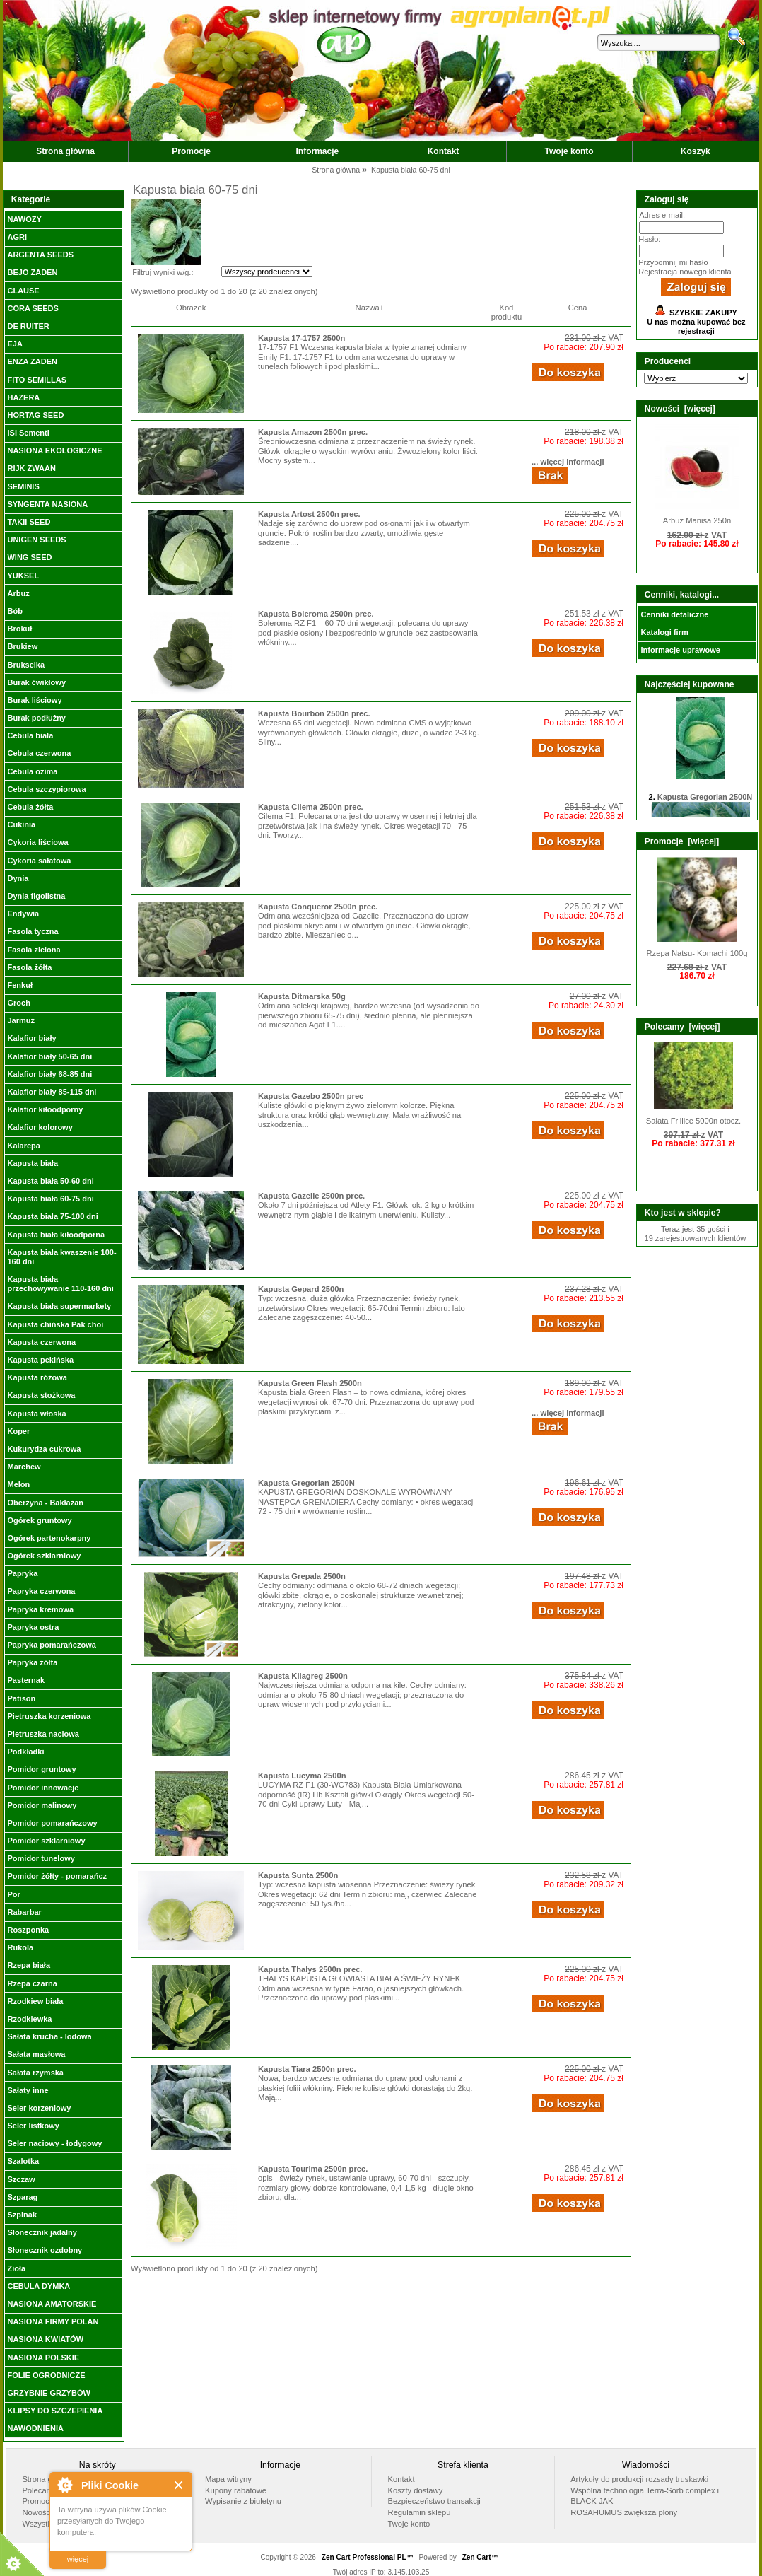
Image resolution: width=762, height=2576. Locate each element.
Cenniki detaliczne (674, 614)
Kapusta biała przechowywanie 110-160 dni (60, 1284)
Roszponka (28, 1929)
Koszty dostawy (415, 2490)
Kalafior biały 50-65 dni (49, 1056)
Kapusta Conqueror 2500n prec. (317, 906)
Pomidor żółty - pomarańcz (57, 1876)
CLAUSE (23, 290)
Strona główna (65, 151)
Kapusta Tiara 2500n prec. (307, 2069)
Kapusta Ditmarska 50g (302, 996)
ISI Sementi (28, 433)
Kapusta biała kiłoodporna (56, 1234)
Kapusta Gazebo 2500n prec (310, 1096)
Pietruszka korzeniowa (48, 1716)
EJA (14, 343)
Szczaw (21, 2179)
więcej (78, 2559)
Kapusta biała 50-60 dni (50, 1181)
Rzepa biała (28, 1965)
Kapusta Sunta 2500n (298, 1875)
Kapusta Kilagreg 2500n (303, 1676)
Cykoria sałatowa (39, 860)
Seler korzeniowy (39, 2108)
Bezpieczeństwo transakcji (434, 2501)
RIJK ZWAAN (31, 468)
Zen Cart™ (480, 2557)
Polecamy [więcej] (682, 1027)
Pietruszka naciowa (43, 1734)
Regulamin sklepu (419, 2512)
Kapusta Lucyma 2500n (302, 1775)
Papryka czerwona (41, 1591)
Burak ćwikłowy (36, 682)
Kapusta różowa (36, 1377)
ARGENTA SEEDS (40, 254)
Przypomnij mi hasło (673, 262)
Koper (18, 1431)
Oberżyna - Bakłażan (45, 1502)
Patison (21, 1698)
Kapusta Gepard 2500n (301, 1289)
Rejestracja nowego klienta (684, 271)
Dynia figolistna (36, 896)
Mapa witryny (228, 2479)
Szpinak (22, 2214)
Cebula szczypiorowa (46, 789)
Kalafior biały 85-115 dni (51, 1092)
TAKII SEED (28, 522)
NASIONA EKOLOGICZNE (54, 450)
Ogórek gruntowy (39, 1520)
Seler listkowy (33, 2125)
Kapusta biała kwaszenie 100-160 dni (61, 1257)
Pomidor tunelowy (40, 1858)
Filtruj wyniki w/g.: (162, 272)
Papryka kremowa (40, 1609)
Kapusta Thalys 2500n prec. (310, 1969)
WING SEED (29, 557)
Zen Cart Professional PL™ (368, 2557)
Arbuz (18, 593)
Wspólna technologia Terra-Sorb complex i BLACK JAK (644, 2496)
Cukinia (21, 824)
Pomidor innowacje (42, 1787)
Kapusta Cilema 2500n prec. (310, 807)
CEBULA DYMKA (38, 2286)
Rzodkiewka (29, 2019)
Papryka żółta (32, 1662)
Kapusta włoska (36, 1413)
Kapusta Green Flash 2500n (310, 1383)
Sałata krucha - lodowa (49, 2036)
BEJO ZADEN (32, 272)
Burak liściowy (34, 700)
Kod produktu (506, 312)
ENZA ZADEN (32, 361)
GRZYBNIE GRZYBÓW (48, 2393)
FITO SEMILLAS (36, 379)
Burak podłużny (36, 717)
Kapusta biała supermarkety (59, 1306)
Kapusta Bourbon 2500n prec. (314, 713)
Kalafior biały (31, 1038)
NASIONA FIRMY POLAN (52, 2321)
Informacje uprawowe (680, 650)
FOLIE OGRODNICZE (46, 2375)
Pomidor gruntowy (41, 1769)
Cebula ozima (32, 771)
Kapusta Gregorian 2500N (306, 1483)
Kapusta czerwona (41, 1342)
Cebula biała (30, 735)
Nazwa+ (370, 307)
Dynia (17, 878)
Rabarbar (24, 1912)
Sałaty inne (27, 2090)
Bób (14, 611)
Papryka (22, 1573)
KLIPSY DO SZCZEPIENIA (54, 2410)
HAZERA (23, 397)
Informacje (317, 151)
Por (13, 1894)
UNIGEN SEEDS (36, 539)
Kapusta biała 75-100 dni (52, 1216)
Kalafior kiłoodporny (45, 1109)
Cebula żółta (30, 807)
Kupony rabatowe (235, 2490)
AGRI (17, 237)
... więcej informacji (568, 461)
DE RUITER (28, 326)
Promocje (191, 151)
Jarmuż (21, 1020)
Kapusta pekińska (40, 1360)
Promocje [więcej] (682, 841)
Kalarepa (23, 1145)
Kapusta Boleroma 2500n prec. (316, 614)
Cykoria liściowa (37, 842)
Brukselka (26, 664)
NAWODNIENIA (35, 2428)
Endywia (23, 913)
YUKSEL (23, 575)
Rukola (20, 1947)
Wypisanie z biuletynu (243, 2501)
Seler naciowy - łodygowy (54, 2143)
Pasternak (26, 1680)
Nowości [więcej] (680, 409)
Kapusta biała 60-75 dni (50, 1198)
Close (179, 2485)
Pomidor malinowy (41, 1805)
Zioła (16, 2268)
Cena (577, 307)
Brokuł (19, 628)
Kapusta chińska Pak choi (55, 1324)
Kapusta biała (32, 1163)
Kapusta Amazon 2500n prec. (313, 432)
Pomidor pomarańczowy (52, 1823)
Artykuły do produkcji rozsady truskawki (639, 2479)
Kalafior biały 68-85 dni (49, 1074)
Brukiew (22, 646)
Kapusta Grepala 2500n (302, 1576)
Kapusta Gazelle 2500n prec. (311, 1195)
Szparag (22, 2197)
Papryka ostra (33, 1627)
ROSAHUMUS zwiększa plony (623, 2512)
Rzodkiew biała (35, 2001)
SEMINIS (23, 486)
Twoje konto (569, 151)
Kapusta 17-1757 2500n (301, 338)
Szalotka (23, 2161)
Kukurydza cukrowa (44, 1449)
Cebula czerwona (39, 753)
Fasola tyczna (32, 931)
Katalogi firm (664, 632)
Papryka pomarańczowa (51, 1644)
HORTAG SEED (35, 415)
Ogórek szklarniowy (44, 1555)
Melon (18, 1484)
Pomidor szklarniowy (46, 1840)
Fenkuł (19, 985)
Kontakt (443, 151)
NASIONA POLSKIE (43, 2357)
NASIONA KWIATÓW (45, 2339)
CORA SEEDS (32, 308)
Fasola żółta (29, 967)
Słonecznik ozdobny (44, 2250)
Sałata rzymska (35, 2072)
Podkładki (25, 1751)
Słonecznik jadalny (41, 2232)
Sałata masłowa (36, 2054)
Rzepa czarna (32, 1983)
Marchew (23, 1466)
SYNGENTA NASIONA (47, 504)
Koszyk (695, 151)
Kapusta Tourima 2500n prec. (313, 2168)
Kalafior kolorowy (39, 1127)
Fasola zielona (33, 949)
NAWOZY (24, 219)
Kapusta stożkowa (41, 1395)
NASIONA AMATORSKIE (51, 2304)
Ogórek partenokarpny (48, 1538)
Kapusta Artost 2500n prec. (309, 514)
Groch (18, 1002)
